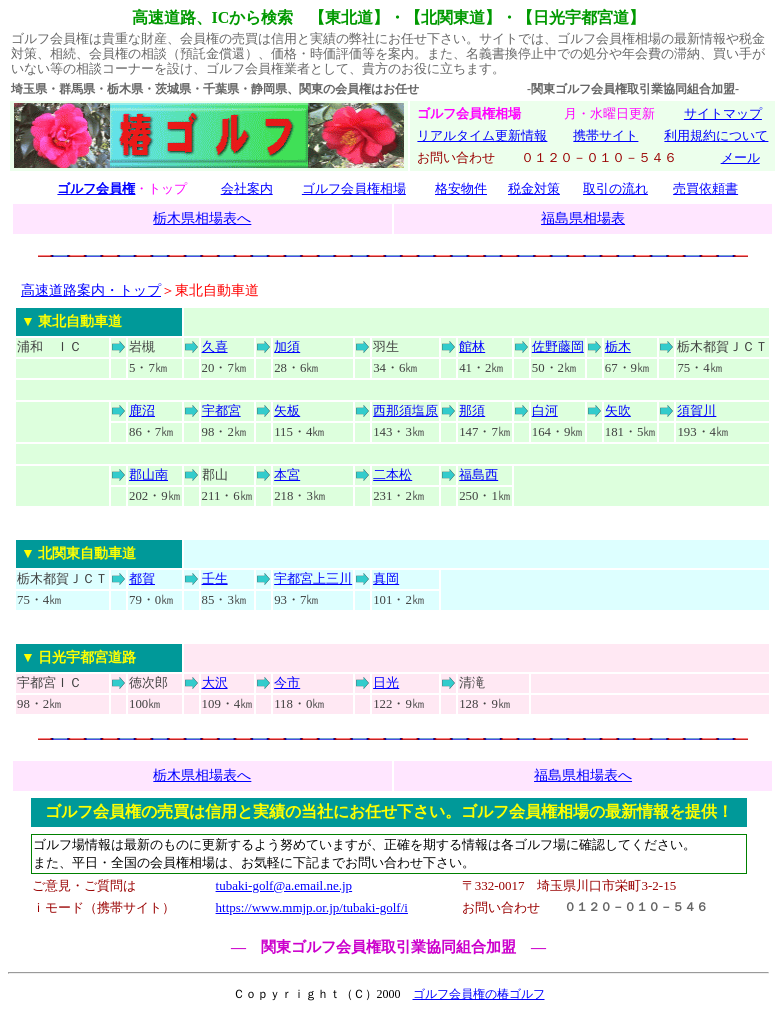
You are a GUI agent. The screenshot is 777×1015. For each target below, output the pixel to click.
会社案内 (247, 188)
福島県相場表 (583, 218)
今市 (287, 683)
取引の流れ (615, 188)
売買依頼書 (705, 188)
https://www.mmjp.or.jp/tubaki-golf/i (312, 907)
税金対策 (534, 188)
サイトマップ (723, 113)
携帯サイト (605, 135)
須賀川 (696, 411)
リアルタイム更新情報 (482, 135)
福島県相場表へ (583, 775)
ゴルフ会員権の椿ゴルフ (479, 994)
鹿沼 (142, 411)
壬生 (215, 579)
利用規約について (716, 135)
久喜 (215, 347)
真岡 (386, 579)
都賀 (142, 579)
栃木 (618, 347)
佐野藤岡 (558, 347)
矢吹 (618, 411)
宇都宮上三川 (313, 579)
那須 (472, 411)
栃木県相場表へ (202, 218)
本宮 (287, 475)
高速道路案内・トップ (91, 290)
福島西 (478, 475)
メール (740, 157)
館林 (472, 347)
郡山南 (148, 475)
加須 (287, 347)
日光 (386, 683)
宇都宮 (221, 411)
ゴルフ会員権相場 (354, 188)
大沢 (215, 683)
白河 (545, 411)
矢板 (287, 411)
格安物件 (461, 188)
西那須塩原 (405, 411)
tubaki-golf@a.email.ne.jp (284, 885)
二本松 (392, 475)
